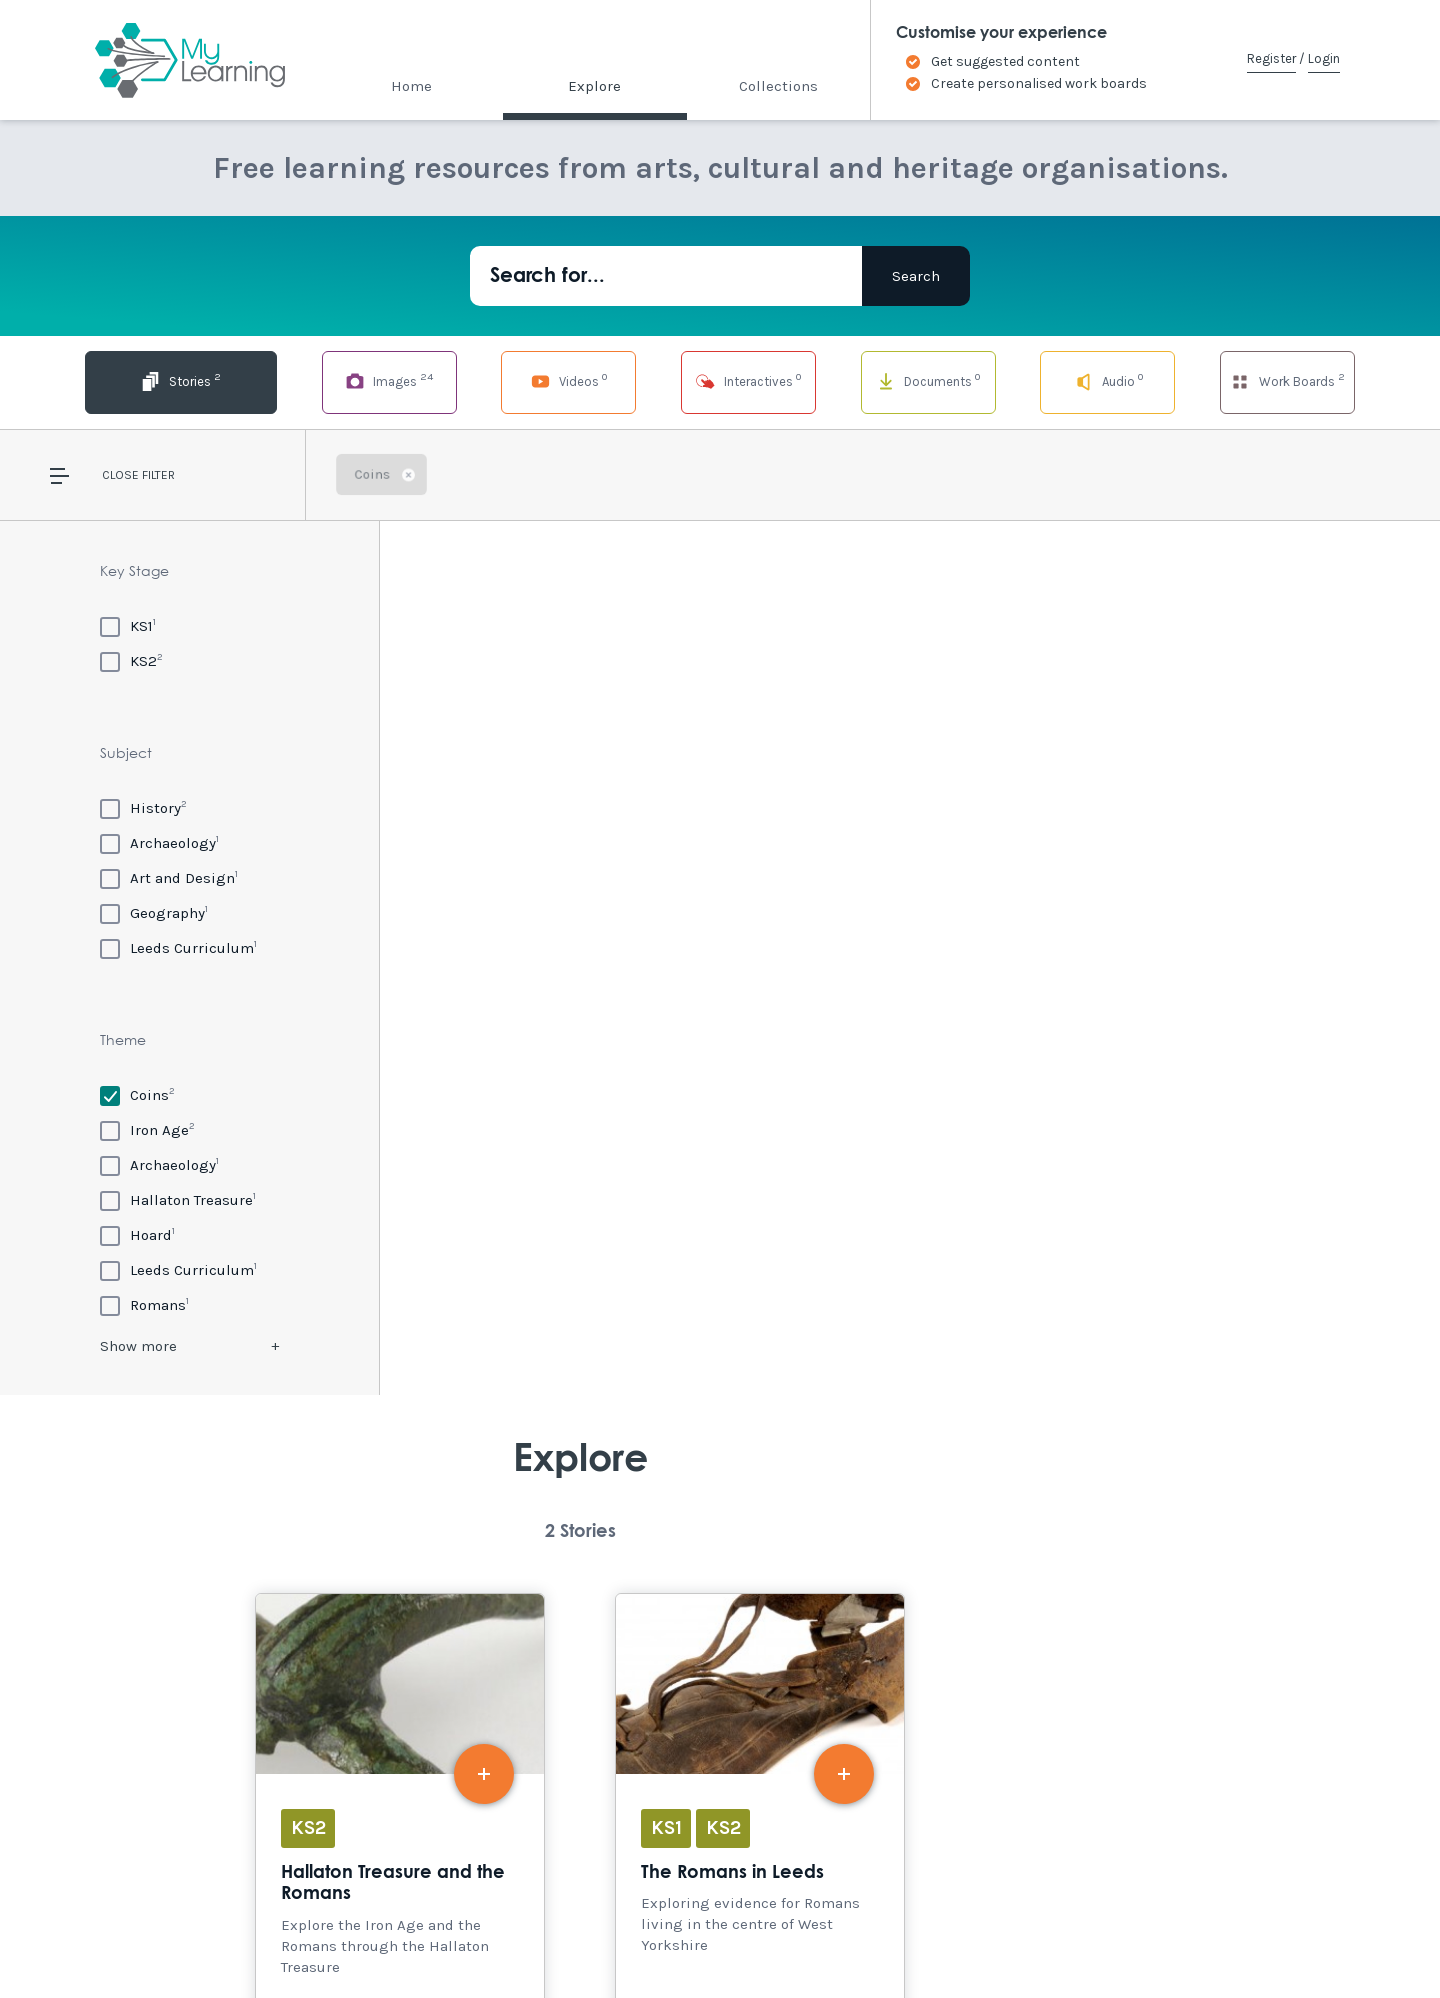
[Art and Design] (169, 877)
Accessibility (178, 1940)
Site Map (271, 1940)
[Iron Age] (147, 1129)
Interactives (719, 380)
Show (138, 1346)
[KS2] (131, 660)
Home (411, 86)
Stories (152, 380)
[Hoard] (137, 1234)
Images (341, 380)
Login (1324, 58)
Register (1271, 58)
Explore (594, 86)
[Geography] (154, 912)
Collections (778, 86)
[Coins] (137, 1094)
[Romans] (144, 1304)
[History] (143, 807)
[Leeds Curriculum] (178, 947)
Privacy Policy (470, 1940)
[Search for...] (666, 276)
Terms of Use (362, 1940)
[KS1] (128, 625)
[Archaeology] (159, 842)
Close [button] (120, 475)
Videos (531, 380)
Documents (909, 380)
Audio (1098, 380)
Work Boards (1287, 380)
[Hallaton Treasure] (178, 1199)
